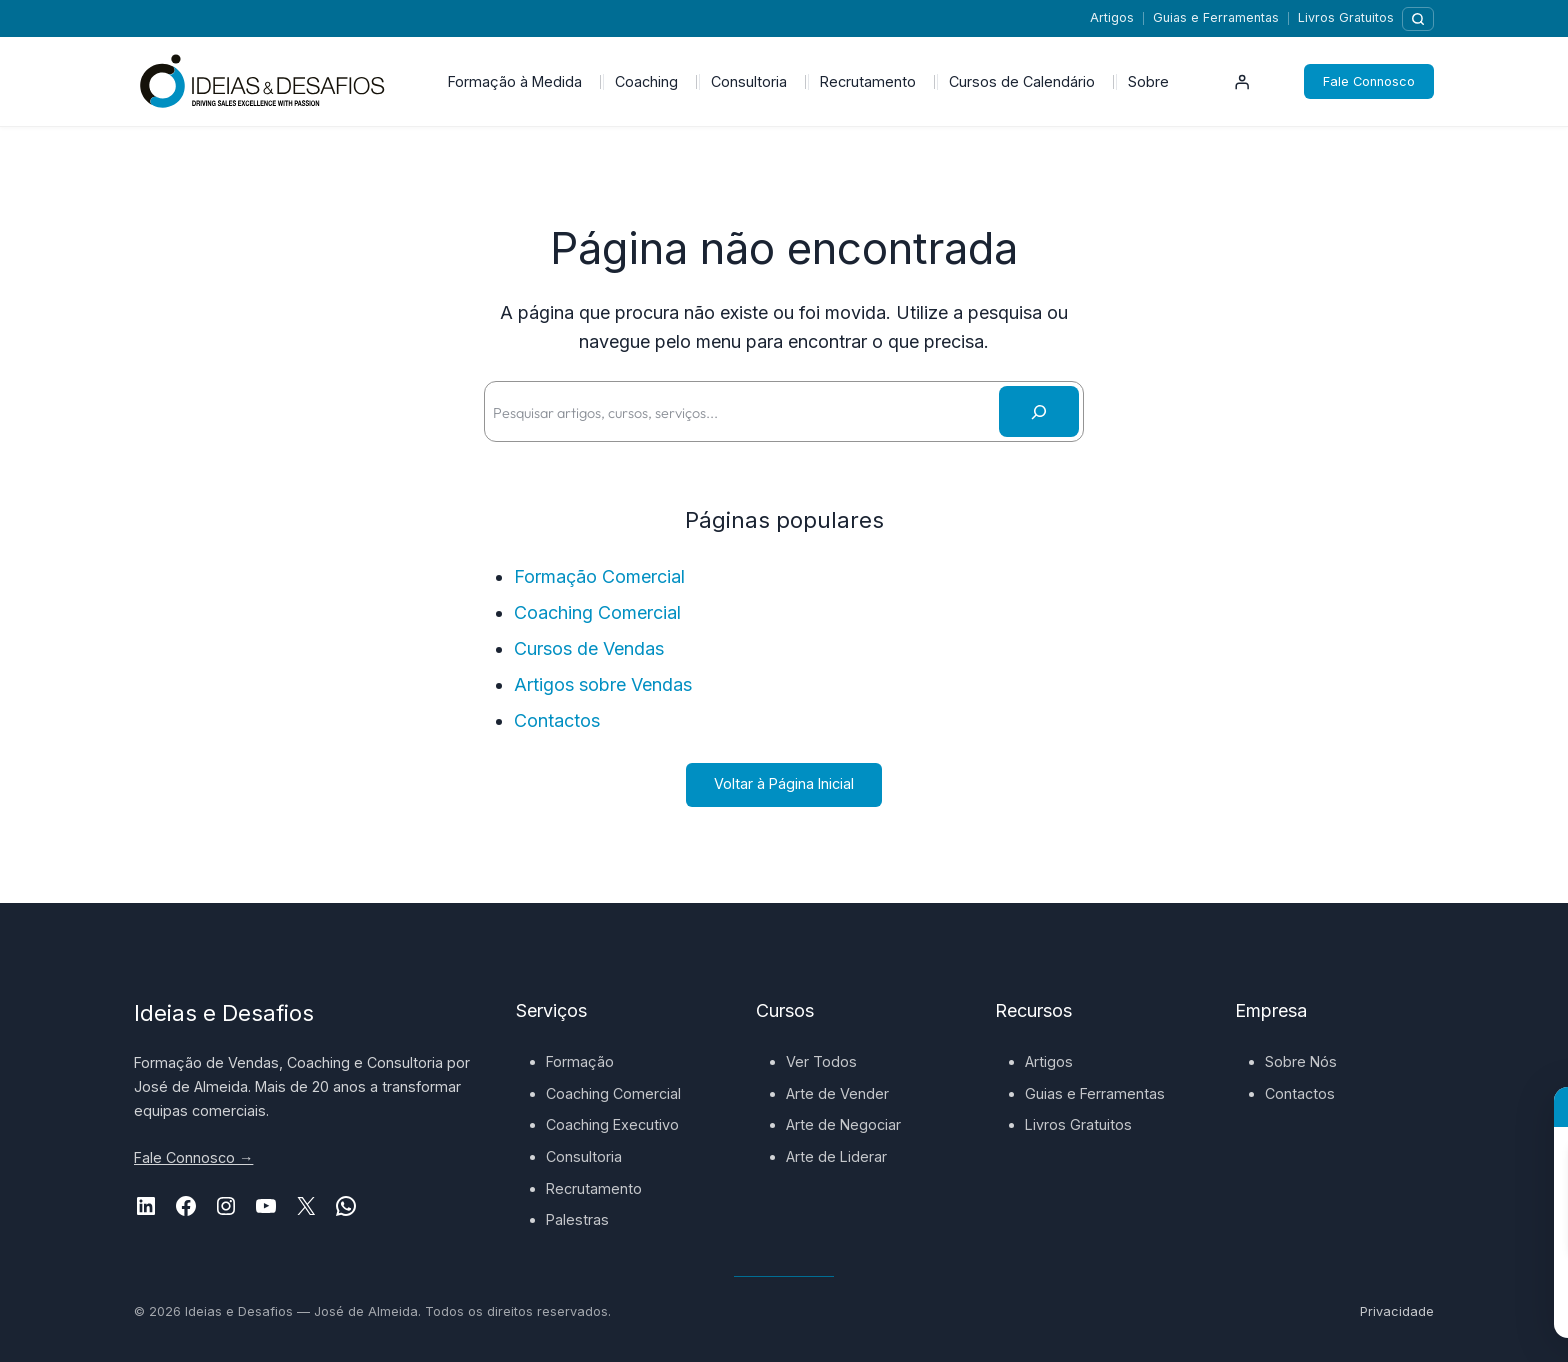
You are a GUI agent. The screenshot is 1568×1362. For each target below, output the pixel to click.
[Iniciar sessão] (1242, 82)
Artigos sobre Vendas (603, 684)
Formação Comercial (599, 576)
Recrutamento (594, 1188)
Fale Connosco (1369, 81)
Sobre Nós (1301, 1061)
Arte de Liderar (836, 1156)
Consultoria (584, 1156)
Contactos (557, 720)
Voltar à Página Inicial (784, 783)
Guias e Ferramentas (1216, 17)
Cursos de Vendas (589, 648)
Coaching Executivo (612, 1124)
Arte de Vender (837, 1093)
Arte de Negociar (843, 1124)
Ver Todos (821, 1061)
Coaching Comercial (597, 612)
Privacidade (1397, 1311)
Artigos (1112, 17)
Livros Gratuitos (1346, 17)
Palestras (577, 1219)
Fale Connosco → (193, 1157)
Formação (580, 1061)
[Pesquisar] (1418, 19)
